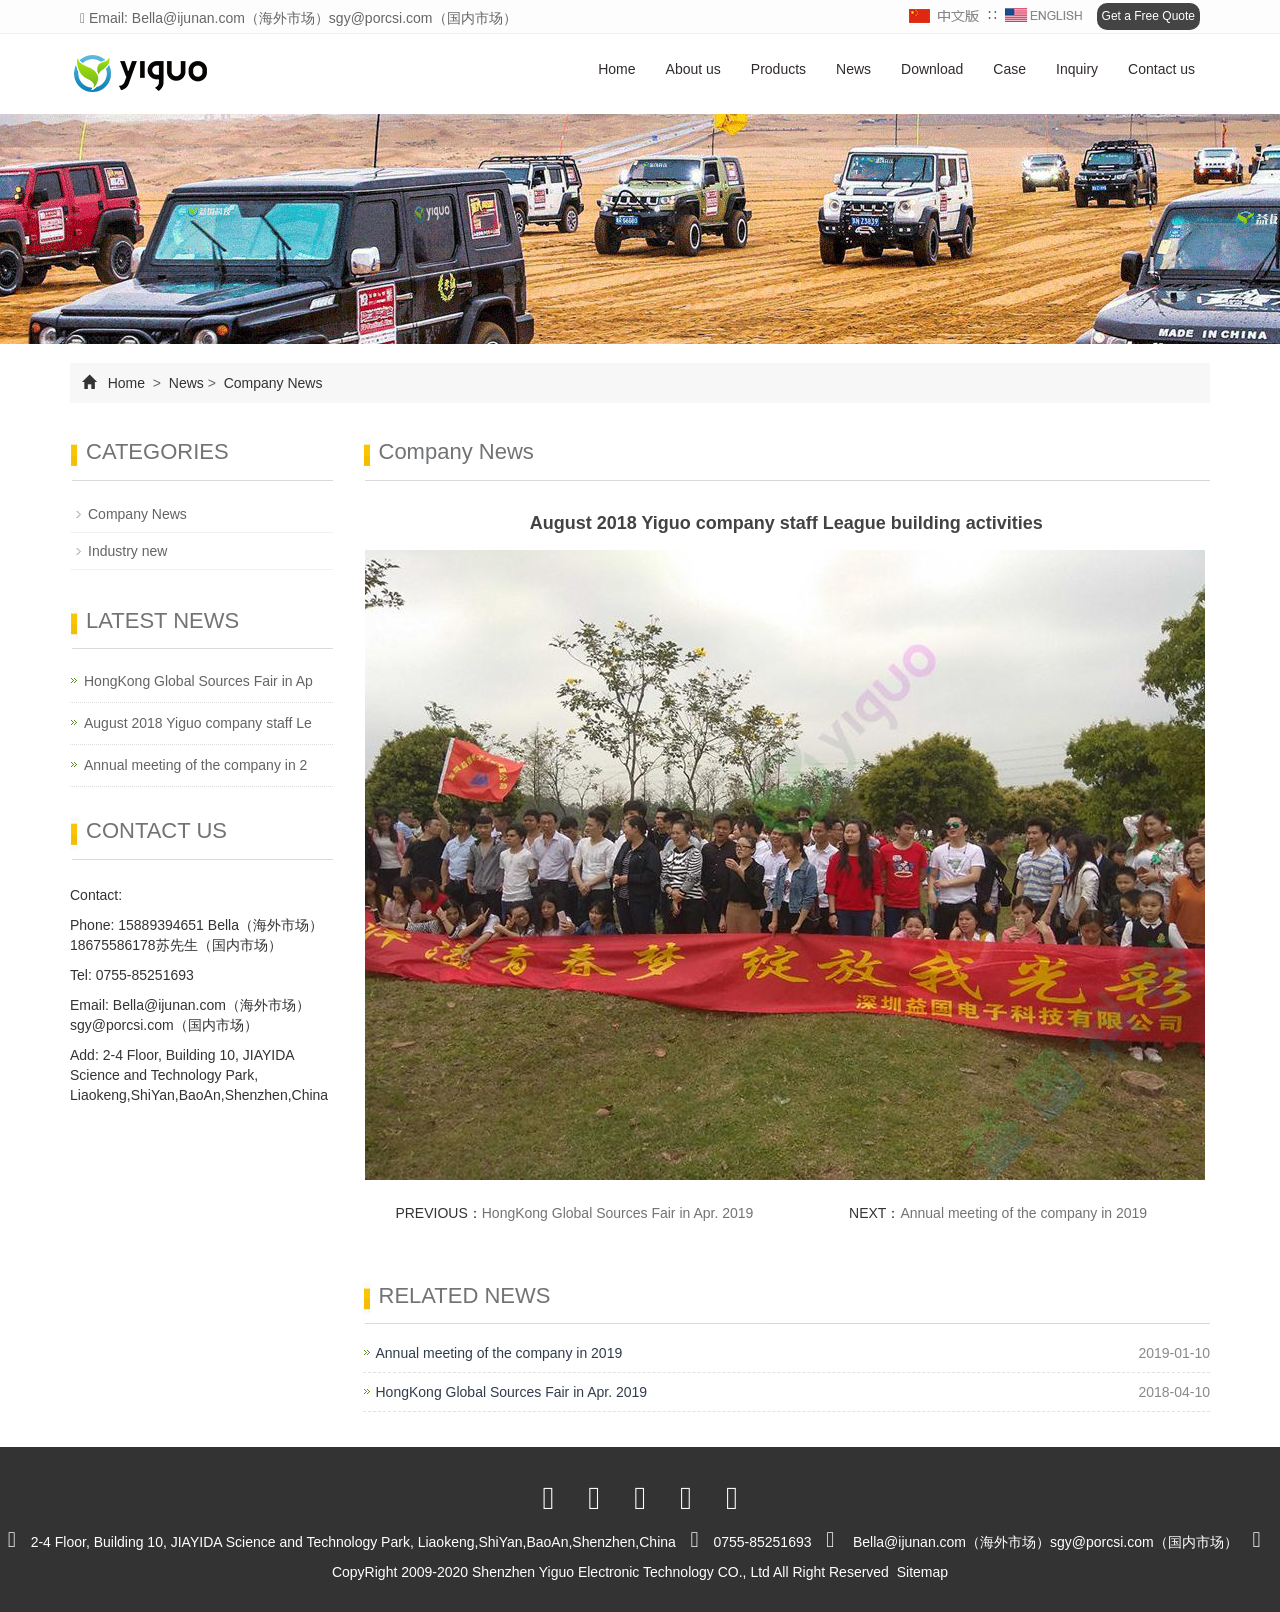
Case (1009, 69)
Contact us (1161, 69)
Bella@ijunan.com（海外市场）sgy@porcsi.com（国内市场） (1045, 1542)
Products (778, 69)
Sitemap (922, 1572)
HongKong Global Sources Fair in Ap (198, 681)
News (853, 69)
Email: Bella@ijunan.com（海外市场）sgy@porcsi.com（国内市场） (298, 18)
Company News (271, 383)
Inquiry (1077, 69)
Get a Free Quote (1148, 16)
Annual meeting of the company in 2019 (1023, 1213)
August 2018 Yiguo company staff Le (198, 723)
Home (616, 69)
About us (693, 69)
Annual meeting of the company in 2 (195, 765)
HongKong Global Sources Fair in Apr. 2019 (618, 1213)
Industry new (127, 551)
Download (932, 69)
